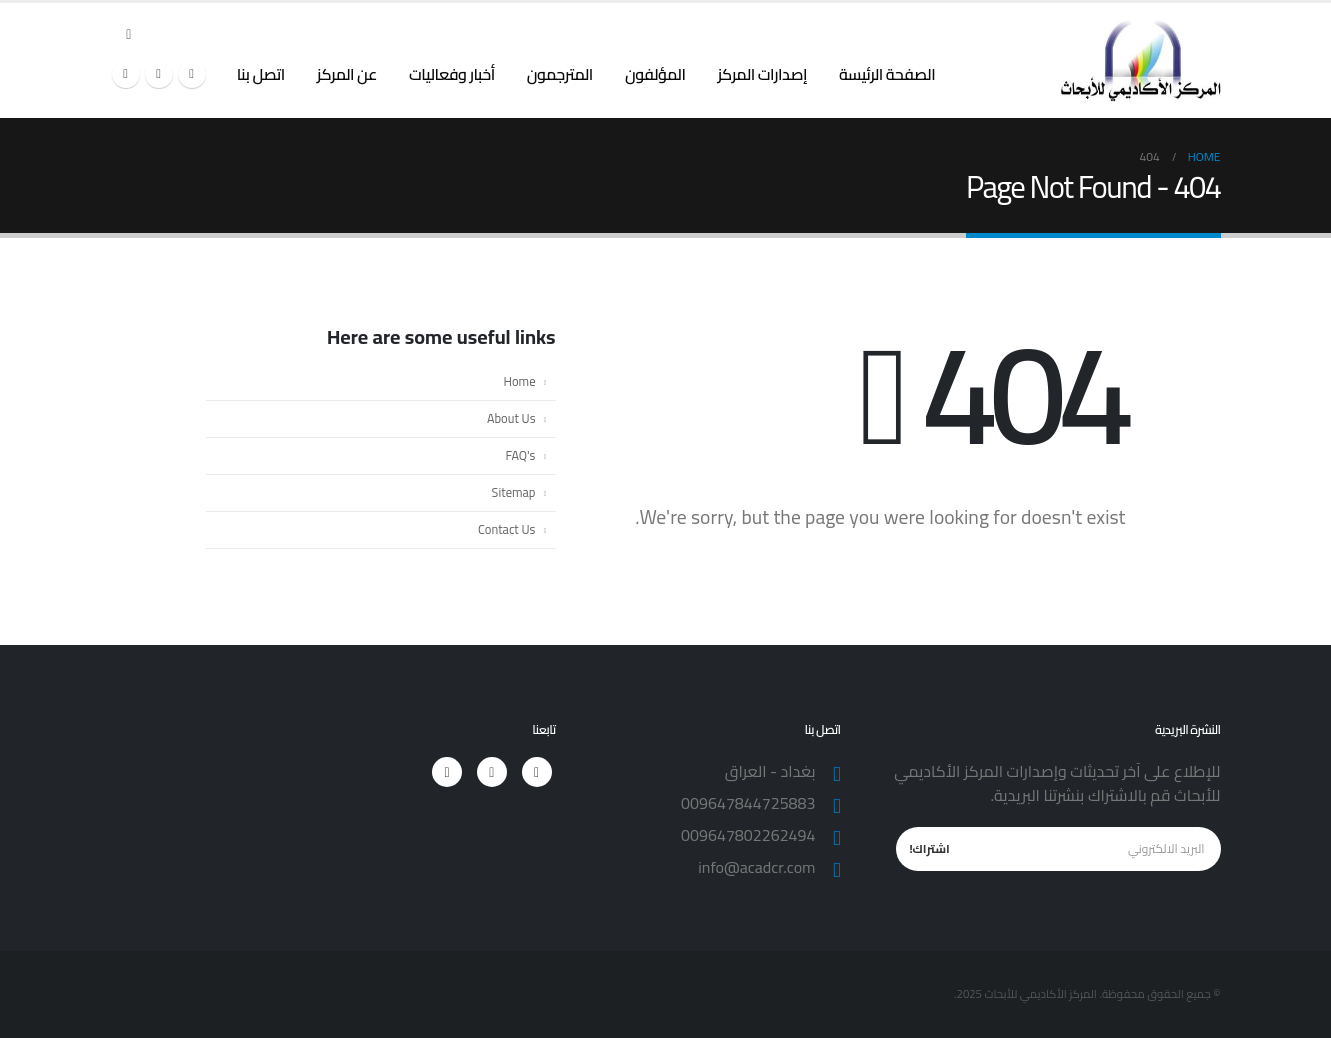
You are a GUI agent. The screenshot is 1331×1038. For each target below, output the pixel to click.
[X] (159, 74)
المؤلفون (655, 74)
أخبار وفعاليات (452, 74)
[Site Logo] (1141, 60)
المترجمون (560, 74)
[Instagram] (126, 74)
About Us (511, 418)
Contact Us (506, 529)
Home (520, 381)
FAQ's (521, 455)
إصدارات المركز (761, 74)
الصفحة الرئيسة (887, 74)
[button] (129, 34)
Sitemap (514, 492)
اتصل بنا (261, 74)
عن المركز (347, 74)
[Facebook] (192, 74)
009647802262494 (748, 835)
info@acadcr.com (756, 867)
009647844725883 (748, 803)
